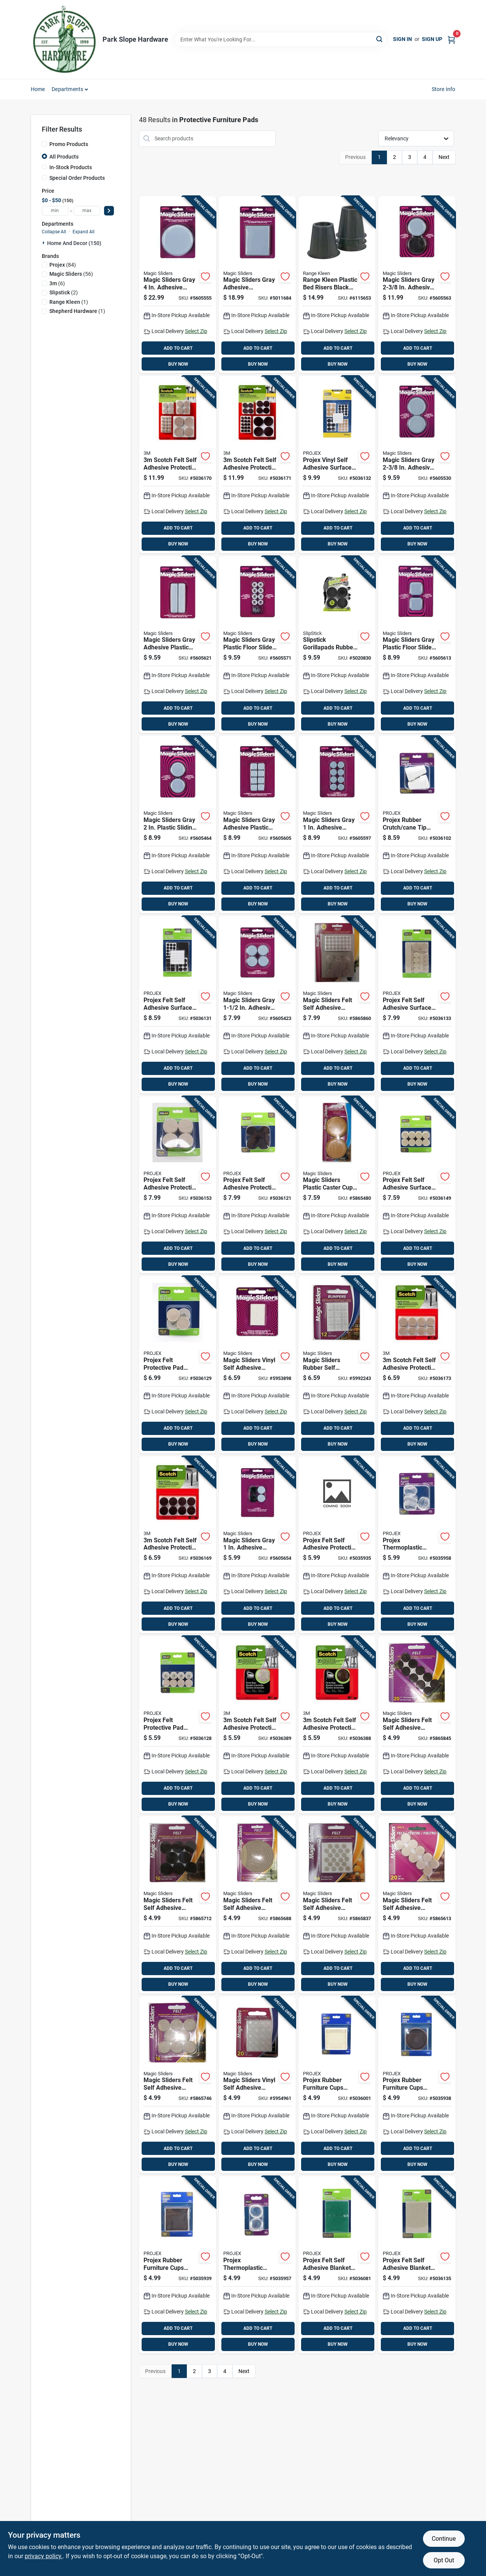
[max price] (87, 210)
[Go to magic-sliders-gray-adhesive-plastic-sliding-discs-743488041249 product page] (177, 645)
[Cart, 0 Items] (451, 39)
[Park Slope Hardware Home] (64, 39)
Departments (67, 89)
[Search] (379, 39)
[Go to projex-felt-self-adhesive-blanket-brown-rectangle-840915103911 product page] (416, 2265)
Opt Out (444, 2560)
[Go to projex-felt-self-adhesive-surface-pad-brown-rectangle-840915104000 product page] (416, 1185)
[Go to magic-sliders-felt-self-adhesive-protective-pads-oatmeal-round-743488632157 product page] (416, 1905)
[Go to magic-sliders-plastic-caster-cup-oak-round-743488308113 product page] (337, 1185)
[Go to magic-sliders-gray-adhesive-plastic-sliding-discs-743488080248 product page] (257, 824)
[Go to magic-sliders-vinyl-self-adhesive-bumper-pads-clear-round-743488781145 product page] (257, 1365)
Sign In (402, 39)
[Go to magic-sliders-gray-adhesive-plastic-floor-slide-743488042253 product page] (257, 1545)
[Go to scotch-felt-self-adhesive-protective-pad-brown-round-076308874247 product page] (177, 1545)
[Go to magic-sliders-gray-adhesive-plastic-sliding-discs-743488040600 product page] (416, 464)
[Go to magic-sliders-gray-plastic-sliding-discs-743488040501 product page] (177, 824)
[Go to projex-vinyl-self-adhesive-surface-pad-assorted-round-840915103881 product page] (337, 464)
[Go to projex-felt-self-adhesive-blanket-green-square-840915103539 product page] (337, 2265)
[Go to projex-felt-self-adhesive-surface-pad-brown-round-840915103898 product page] (416, 1005)
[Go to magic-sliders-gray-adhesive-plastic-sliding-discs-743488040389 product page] (257, 1005)
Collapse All (54, 231)
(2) (63, 292)
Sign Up (432, 39)
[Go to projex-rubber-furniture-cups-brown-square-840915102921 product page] (177, 2265)
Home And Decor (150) (74, 243)
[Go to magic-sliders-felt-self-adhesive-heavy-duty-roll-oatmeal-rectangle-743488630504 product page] (257, 1905)
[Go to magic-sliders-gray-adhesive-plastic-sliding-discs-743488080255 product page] (337, 824)
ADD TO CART (178, 348)
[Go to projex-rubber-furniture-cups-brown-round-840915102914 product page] (416, 2085)
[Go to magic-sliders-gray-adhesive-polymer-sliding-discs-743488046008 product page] (416, 285)
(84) (62, 265)
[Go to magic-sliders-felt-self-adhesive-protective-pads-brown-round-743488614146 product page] (177, 1905)
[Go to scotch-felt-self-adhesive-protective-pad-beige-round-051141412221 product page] (416, 1365)
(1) (68, 302)
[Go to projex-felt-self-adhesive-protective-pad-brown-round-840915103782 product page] (257, 1185)
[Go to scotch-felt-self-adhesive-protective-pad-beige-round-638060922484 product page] (257, 1725)
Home (38, 89)
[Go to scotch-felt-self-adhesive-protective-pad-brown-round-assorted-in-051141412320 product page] (257, 464)
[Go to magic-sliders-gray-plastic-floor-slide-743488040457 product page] (416, 645)
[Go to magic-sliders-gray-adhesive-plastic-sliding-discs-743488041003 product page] (177, 285)
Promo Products (68, 144)
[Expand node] (44, 242)
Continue (444, 2538)
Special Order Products (77, 178)
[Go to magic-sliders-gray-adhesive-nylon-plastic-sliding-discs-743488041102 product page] (257, 285)
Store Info (444, 89)
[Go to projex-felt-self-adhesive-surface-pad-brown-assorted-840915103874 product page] (177, 1005)
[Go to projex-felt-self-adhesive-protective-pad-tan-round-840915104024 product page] (177, 1185)
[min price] (55, 210)
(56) (71, 274)
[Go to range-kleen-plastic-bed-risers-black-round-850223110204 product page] (337, 285)
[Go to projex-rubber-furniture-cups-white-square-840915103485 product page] (337, 2085)
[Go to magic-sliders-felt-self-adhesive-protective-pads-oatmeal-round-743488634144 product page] (177, 2085)
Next (444, 157)
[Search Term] (280, 39)
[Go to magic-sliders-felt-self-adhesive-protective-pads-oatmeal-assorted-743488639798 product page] (337, 1005)
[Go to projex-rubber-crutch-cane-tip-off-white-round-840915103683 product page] (416, 824)
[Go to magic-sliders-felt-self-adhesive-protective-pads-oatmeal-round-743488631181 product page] (337, 1905)
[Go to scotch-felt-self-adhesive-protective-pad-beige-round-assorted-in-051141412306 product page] (177, 464)
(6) (57, 283)
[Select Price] (109, 210)
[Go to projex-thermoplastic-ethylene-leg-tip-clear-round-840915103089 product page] (257, 2265)
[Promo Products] (44, 143)
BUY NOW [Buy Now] (178, 364)
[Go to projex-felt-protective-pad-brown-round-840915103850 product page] (177, 1365)
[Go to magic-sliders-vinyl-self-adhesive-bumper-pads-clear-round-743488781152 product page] (257, 2085)
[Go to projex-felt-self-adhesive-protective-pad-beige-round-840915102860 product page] (337, 1545)
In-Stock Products (70, 167)
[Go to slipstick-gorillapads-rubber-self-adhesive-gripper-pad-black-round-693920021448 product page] (337, 645)
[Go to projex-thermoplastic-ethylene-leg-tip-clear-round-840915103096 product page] (416, 1545)
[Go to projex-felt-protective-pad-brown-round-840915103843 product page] (177, 1725)
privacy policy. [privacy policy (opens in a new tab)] (44, 2556)
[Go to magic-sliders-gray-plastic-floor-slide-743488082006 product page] (257, 645)
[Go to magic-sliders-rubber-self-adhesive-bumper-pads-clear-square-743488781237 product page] (337, 1365)
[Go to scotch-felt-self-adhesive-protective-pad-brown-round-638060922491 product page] (337, 1725)
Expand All (84, 231)
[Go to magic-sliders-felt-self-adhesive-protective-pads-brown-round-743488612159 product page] (416, 1725)
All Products (64, 157)
